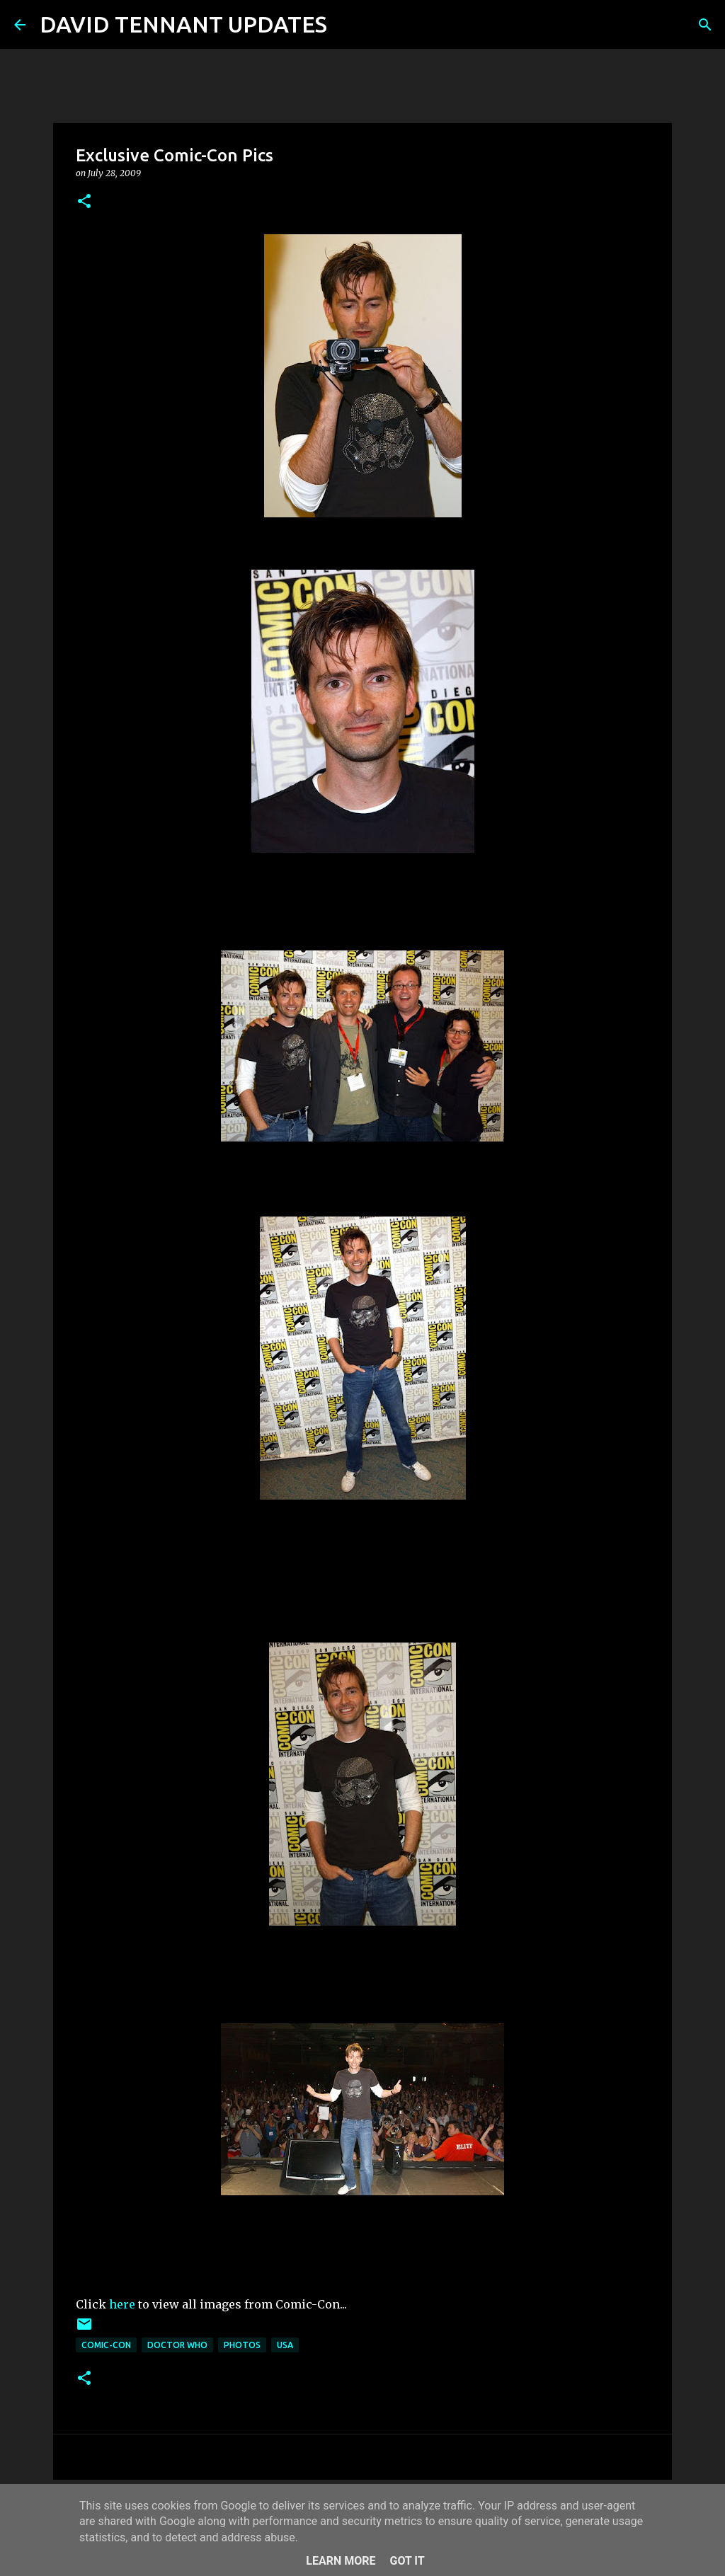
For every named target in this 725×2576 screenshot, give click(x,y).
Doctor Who (177, 2345)
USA (285, 2345)
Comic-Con (106, 2345)
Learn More (340, 2561)
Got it (406, 2561)
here (122, 2304)
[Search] (346, 25)
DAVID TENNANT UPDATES (183, 24)
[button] (84, 202)
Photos (242, 2345)
